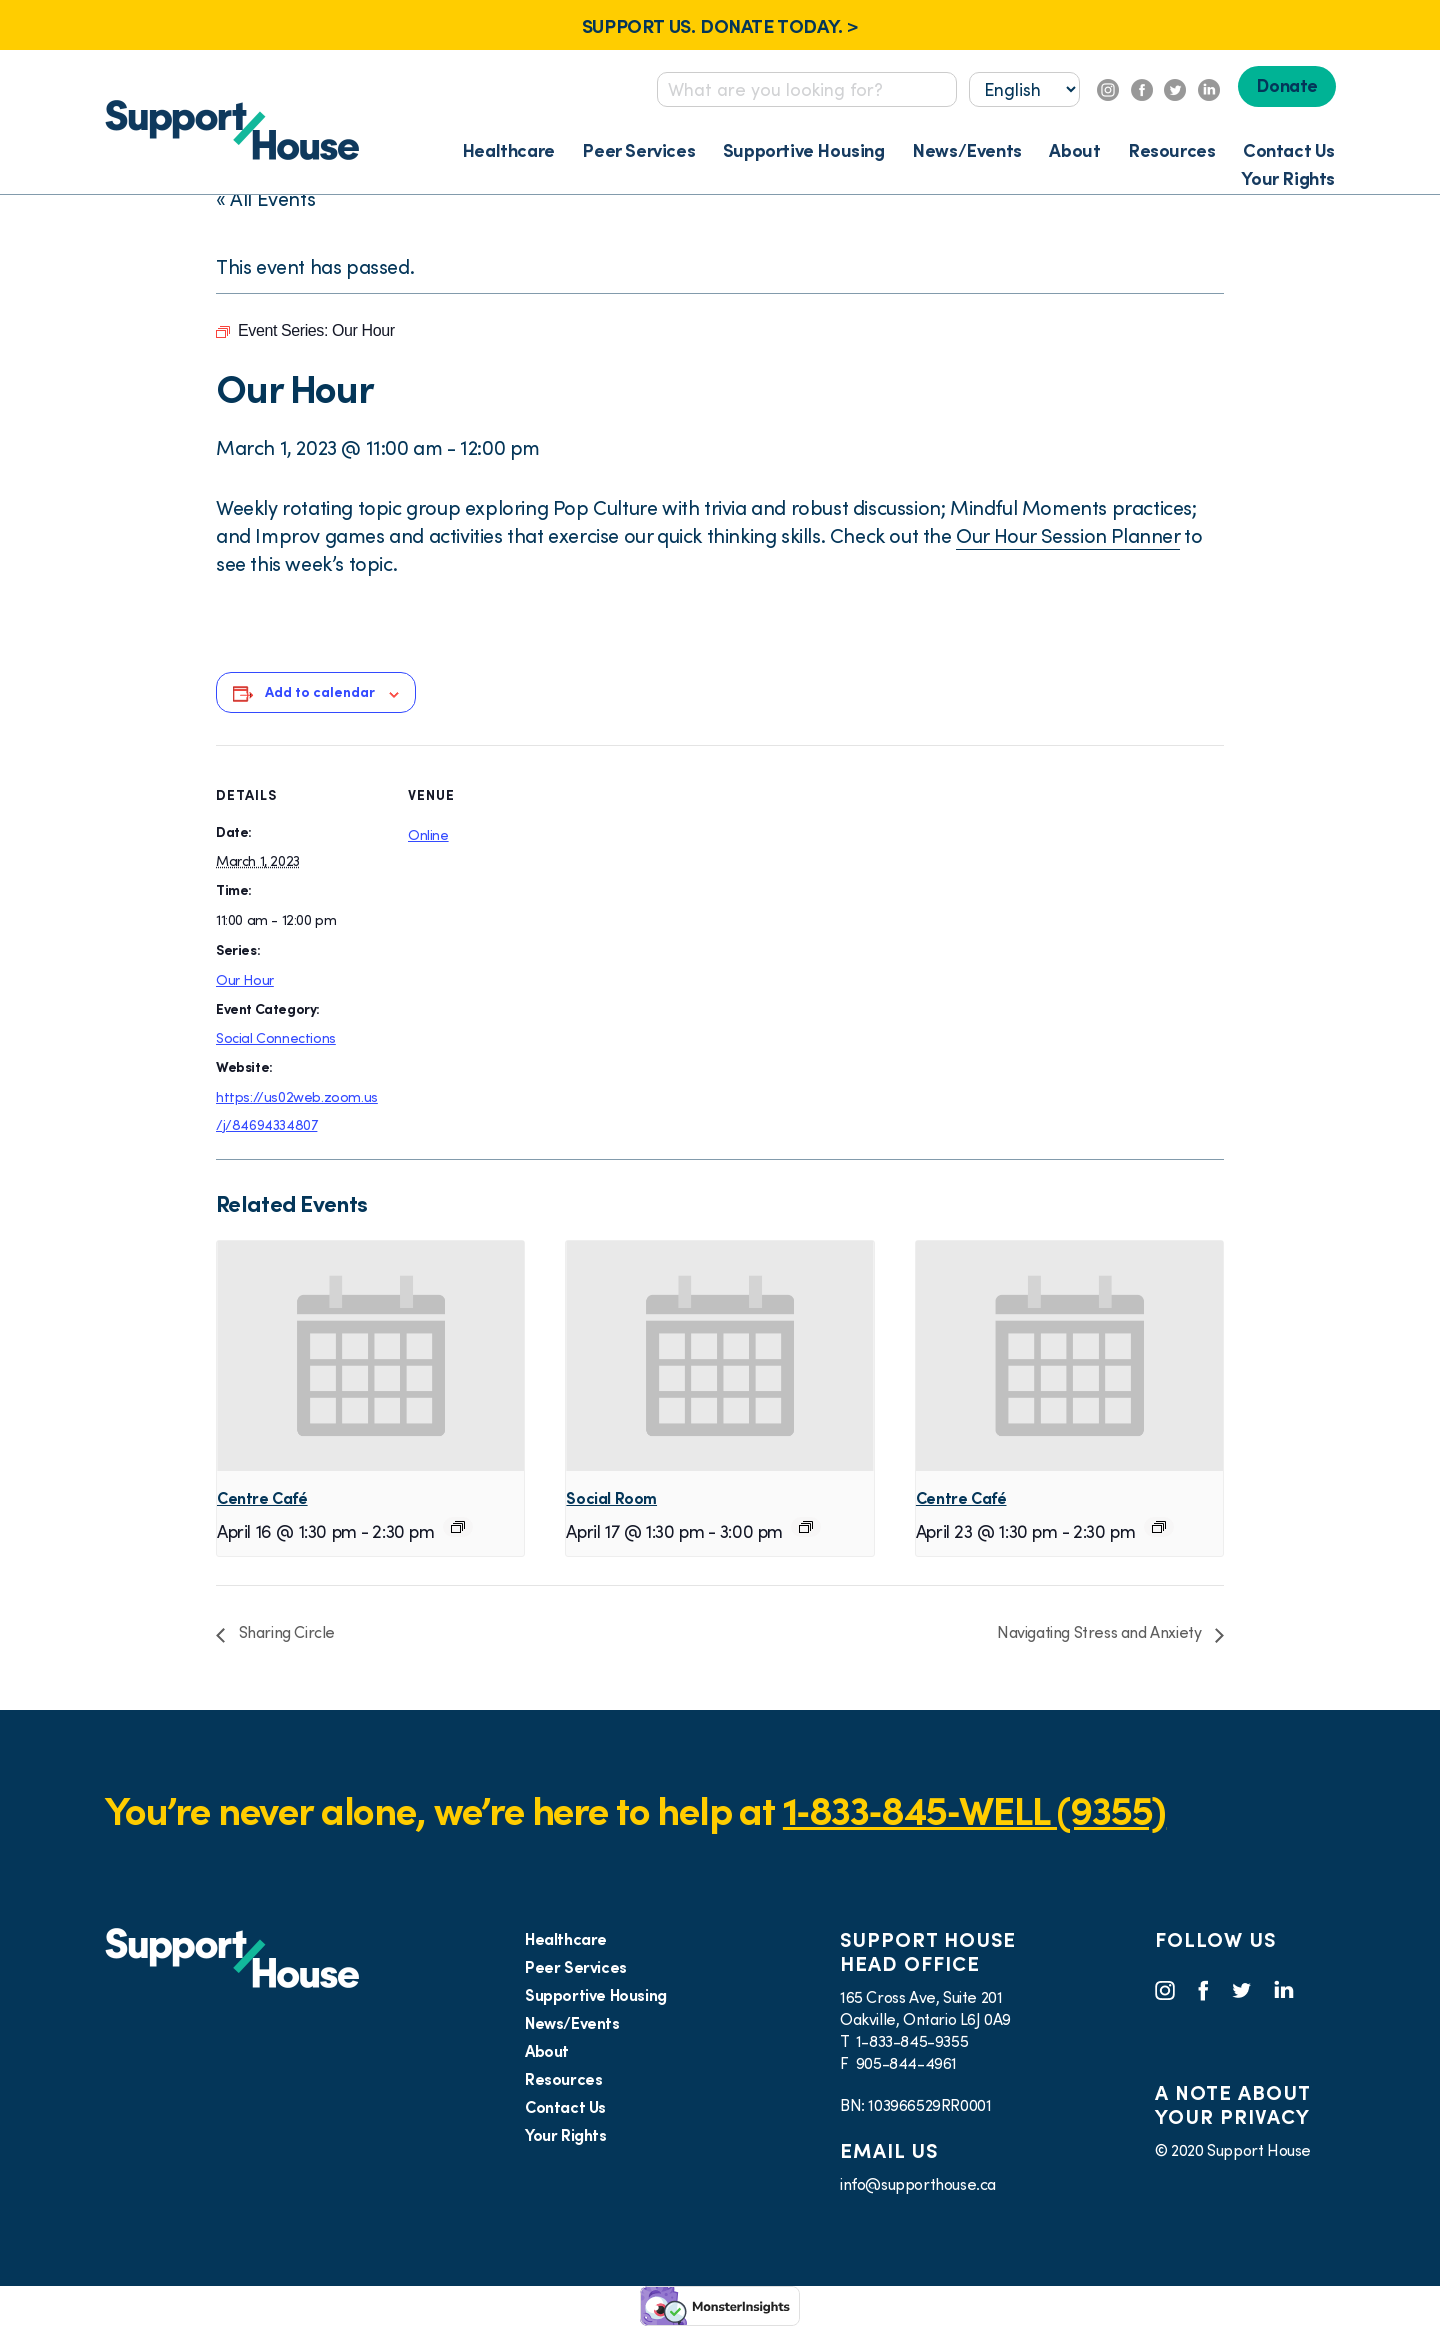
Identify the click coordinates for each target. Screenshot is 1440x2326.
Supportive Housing (804, 150)
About (1074, 150)
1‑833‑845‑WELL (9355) (974, 1810)
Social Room (611, 1498)
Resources (1171, 150)
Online (428, 835)
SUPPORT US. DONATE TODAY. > (720, 26)
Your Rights (1288, 178)
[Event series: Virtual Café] (458, 1527)
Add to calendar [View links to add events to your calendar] (320, 692)
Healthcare (508, 150)
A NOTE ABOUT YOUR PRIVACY (1232, 2105)
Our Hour (245, 980)
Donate (1287, 85)
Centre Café (262, 1498)
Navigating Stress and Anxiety (1101, 1632)
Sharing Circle (285, 1632)
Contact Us (1289, 150)
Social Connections (276, 1038)
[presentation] (370, 1356)
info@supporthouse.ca (918, 2184)
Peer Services (638, 150)
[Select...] (1024, 89)
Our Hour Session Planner (1067, 536)
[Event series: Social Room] (806, 1527)
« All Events (265, 199)
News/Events (967, 150)
